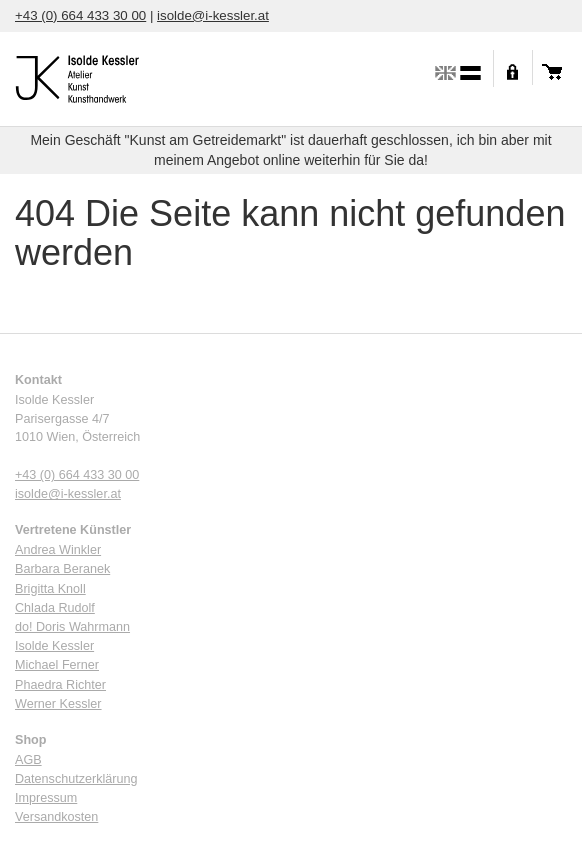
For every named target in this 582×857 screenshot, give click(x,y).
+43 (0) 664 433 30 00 (80, 15)
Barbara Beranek (62, 569)
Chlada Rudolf (55, 608)
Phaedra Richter (60, 685)
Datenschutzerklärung (76, 779)
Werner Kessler (58, 704)
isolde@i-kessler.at (213, 15)
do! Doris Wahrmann (72, 627)
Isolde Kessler (54, 646)
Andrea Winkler (58, 550)
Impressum (46, 798)
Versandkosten (56, 817)
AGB (28, 760)
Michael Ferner (57, 665)
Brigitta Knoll (50, 589)
